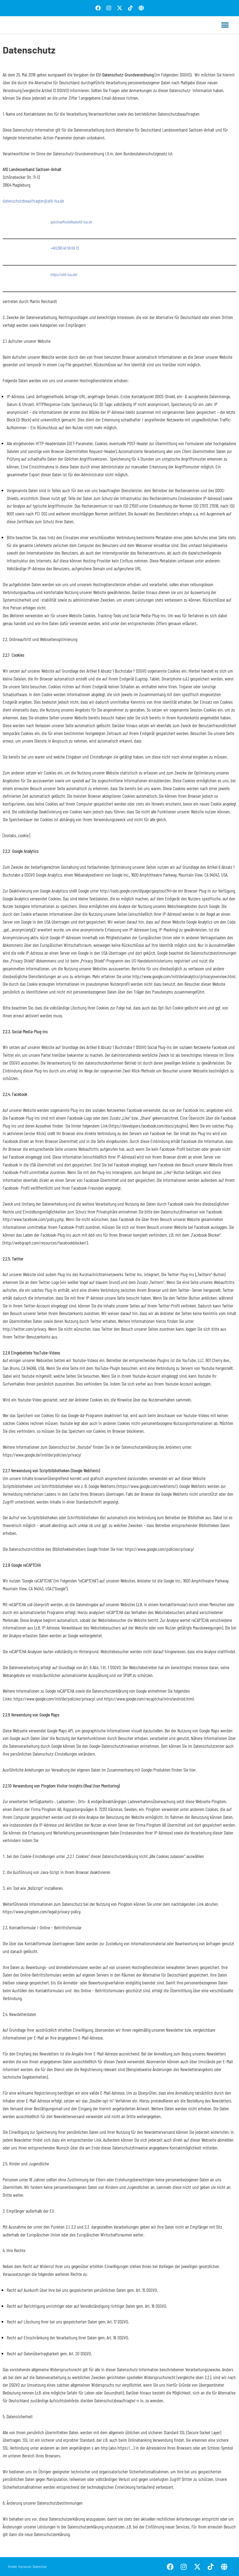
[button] (225, 25)
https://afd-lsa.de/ (64, 274)
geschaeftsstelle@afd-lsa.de (71, 221)
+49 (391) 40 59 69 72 (65, 247)
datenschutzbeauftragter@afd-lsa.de (33, 201)
